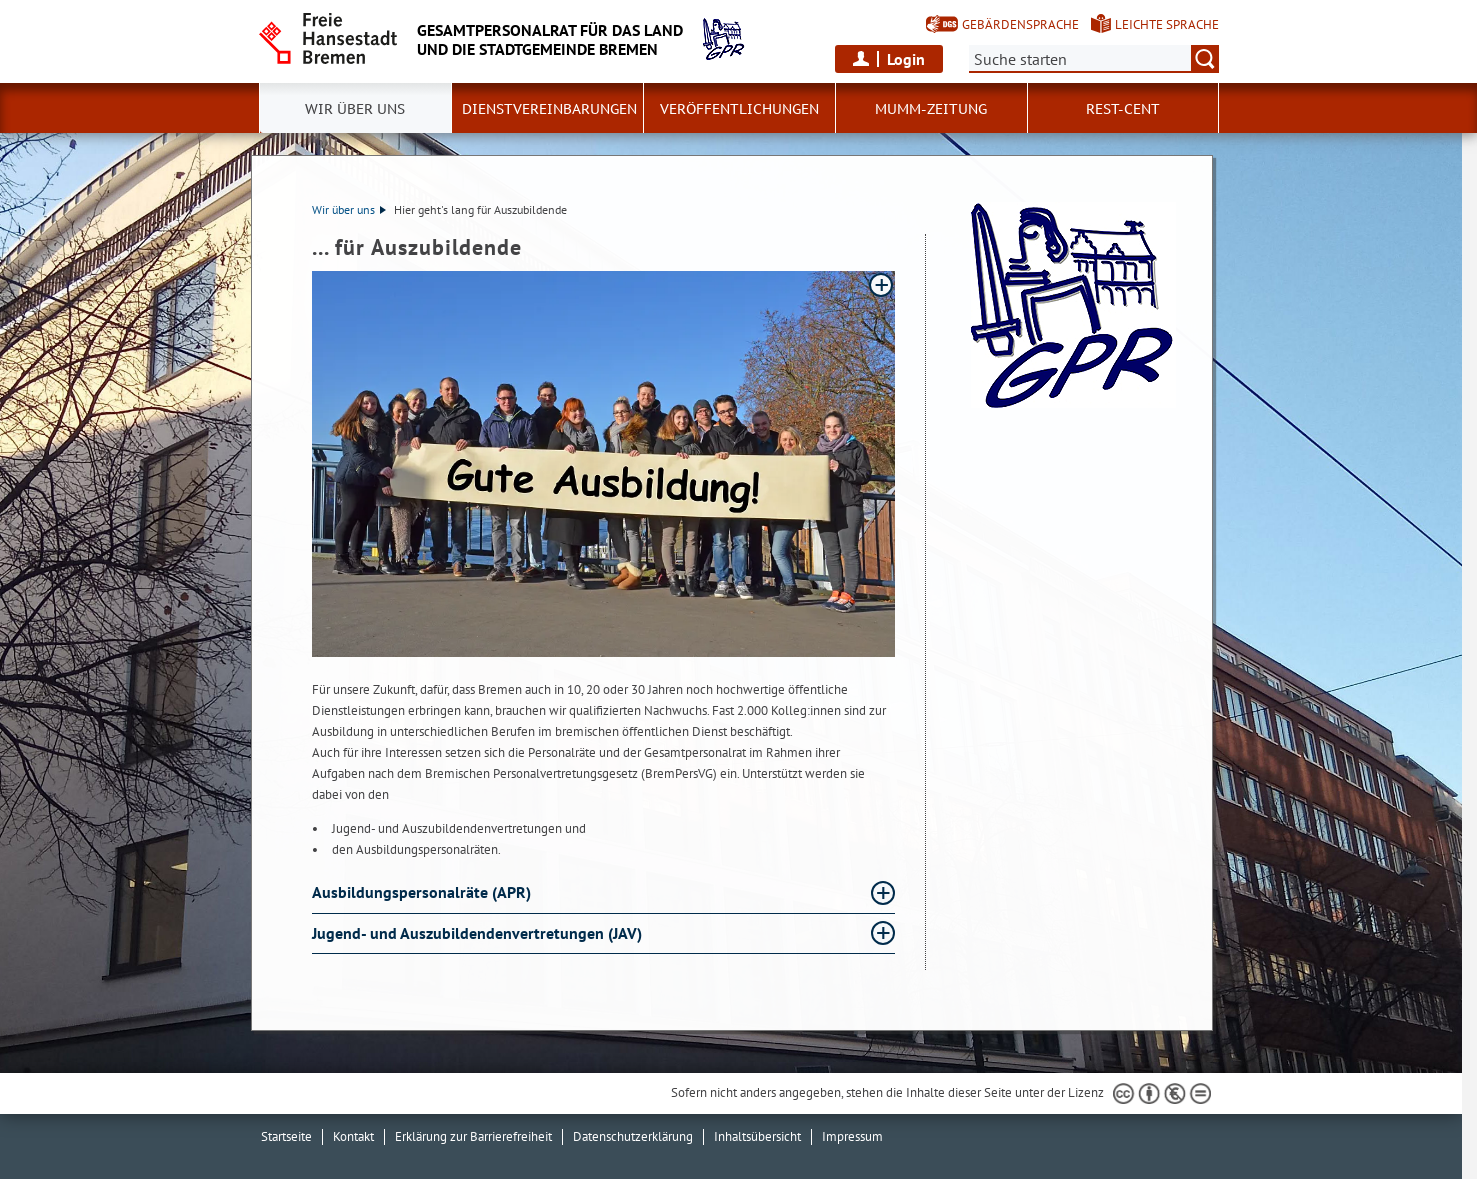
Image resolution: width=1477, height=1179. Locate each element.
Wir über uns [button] (355, 109)
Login (906, 59)
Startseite (286, 1136)
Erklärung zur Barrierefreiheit (473, 1136)
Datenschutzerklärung (633, 1136)
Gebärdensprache (1020, 24)
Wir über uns (349, 209)
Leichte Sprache (1167, 24)
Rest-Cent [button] (1123, 109)
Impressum (852, 1136)
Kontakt (353, 1136)
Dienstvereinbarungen (549, 109)
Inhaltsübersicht (757, 1136)
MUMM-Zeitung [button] (931, 109)
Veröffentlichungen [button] (739, 109)
